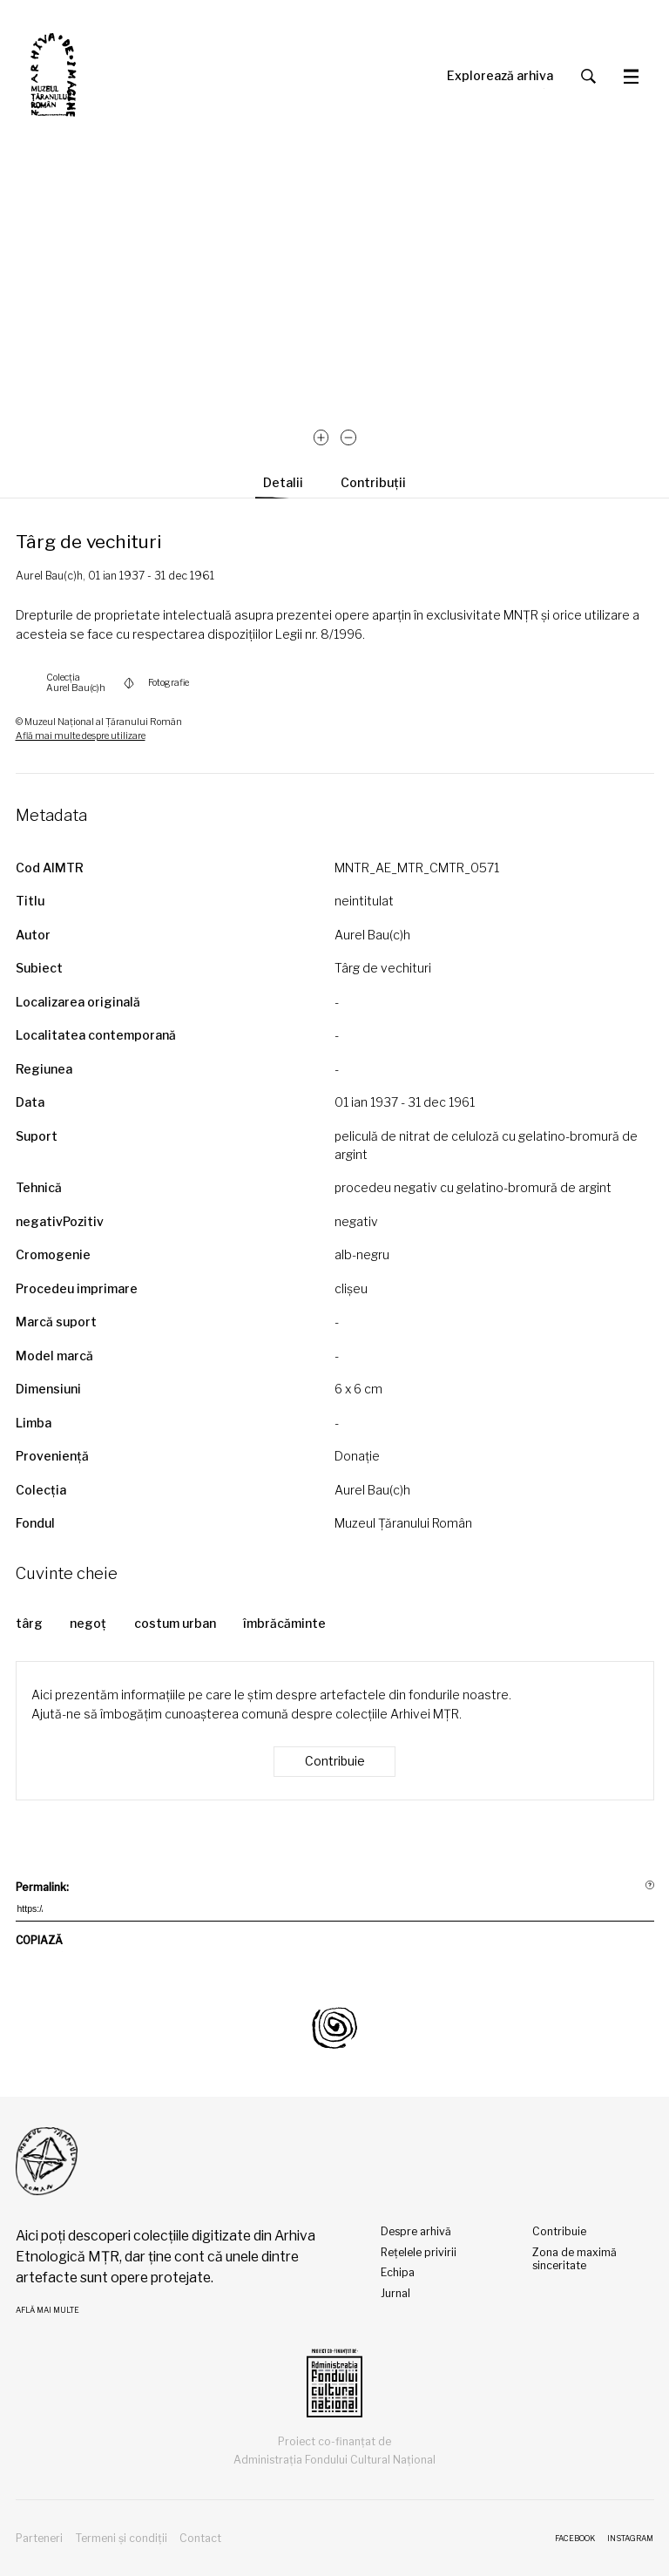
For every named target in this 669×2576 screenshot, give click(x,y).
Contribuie (335, 1760)
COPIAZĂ (39, 1943)
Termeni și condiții (121, 2538)
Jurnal (395, 2293)
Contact (200, 2538)
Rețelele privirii (418, 2252)
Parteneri (39, 2538)
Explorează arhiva (500, 76)
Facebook (575, 2538)
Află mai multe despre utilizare (80, 736)
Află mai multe (47, 2310)
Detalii (283, 483)
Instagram (630, 2538)
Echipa (398, 2272)
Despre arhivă (416, 2231)
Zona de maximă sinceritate (574, 2259)
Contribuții (373, 483)
